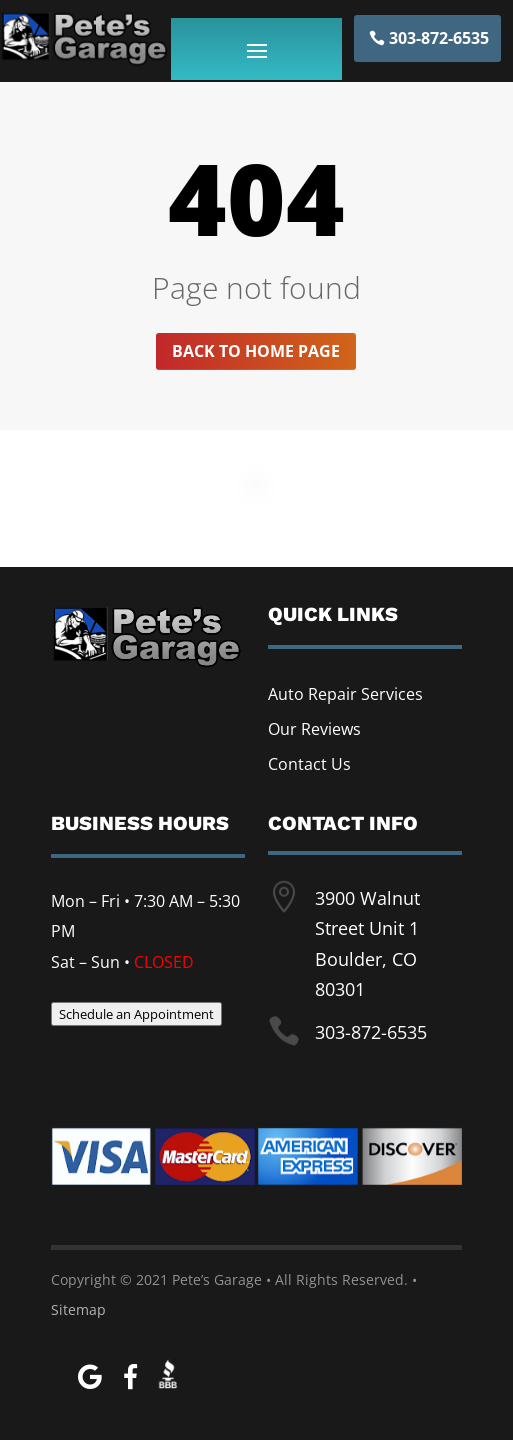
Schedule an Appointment (136, 1014)
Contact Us (309, 764)
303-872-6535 (439, 38)
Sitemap (78, 1309)
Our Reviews (314, 729)
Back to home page (256, 351)
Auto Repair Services (345, 694)
